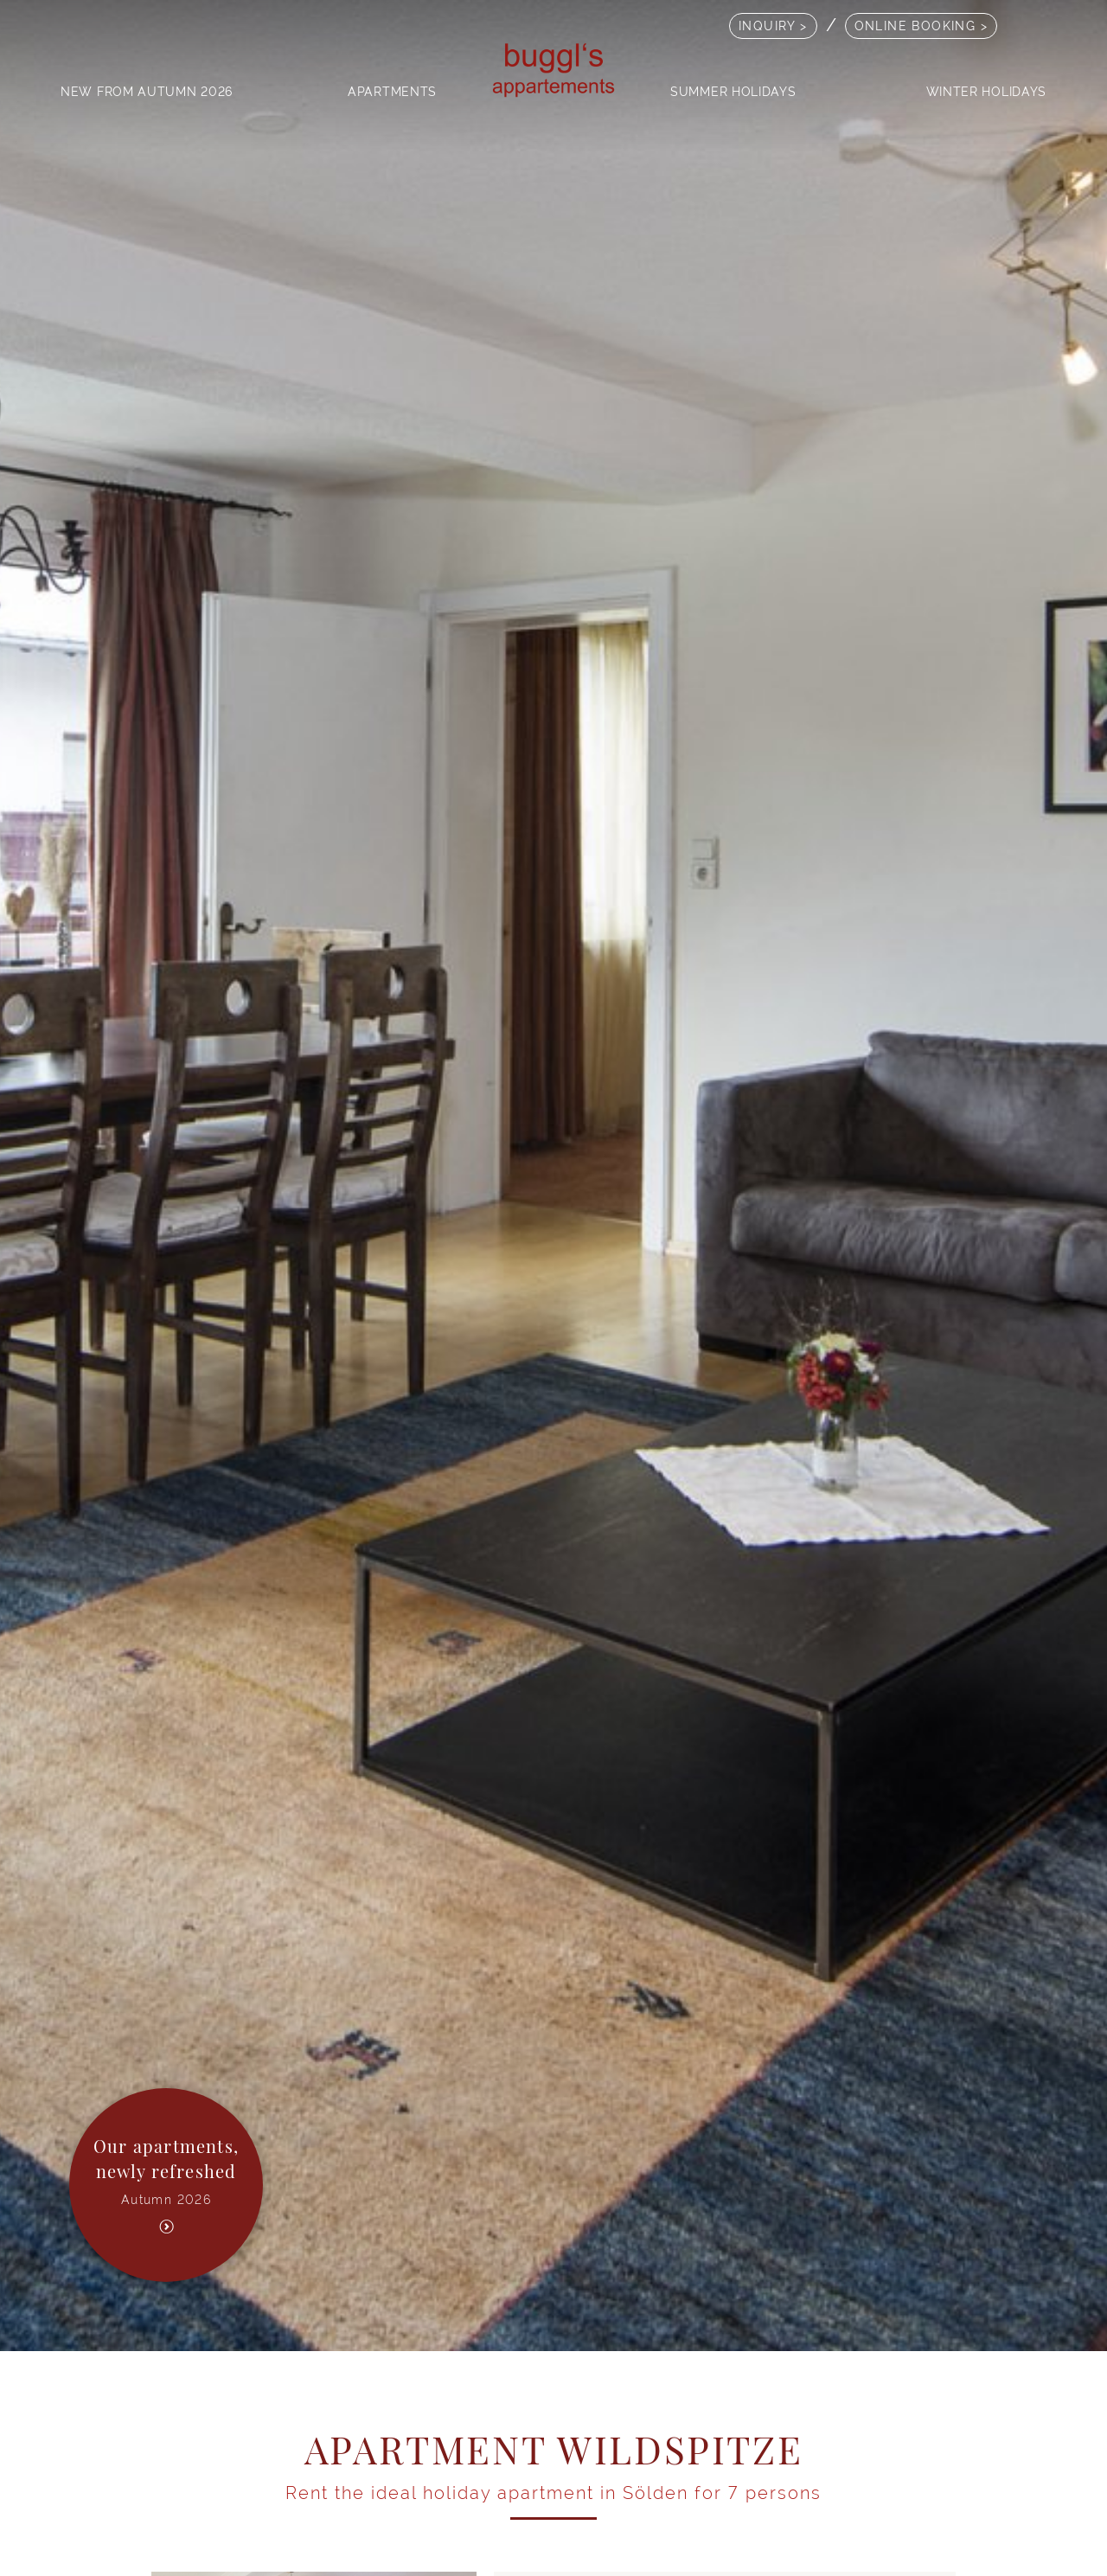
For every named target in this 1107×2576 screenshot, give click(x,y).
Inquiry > (773, 25)
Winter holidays (986, 91)
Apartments (392, 91)
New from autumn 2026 (147, 91)
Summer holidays (733, 91)
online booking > (921, 25)
